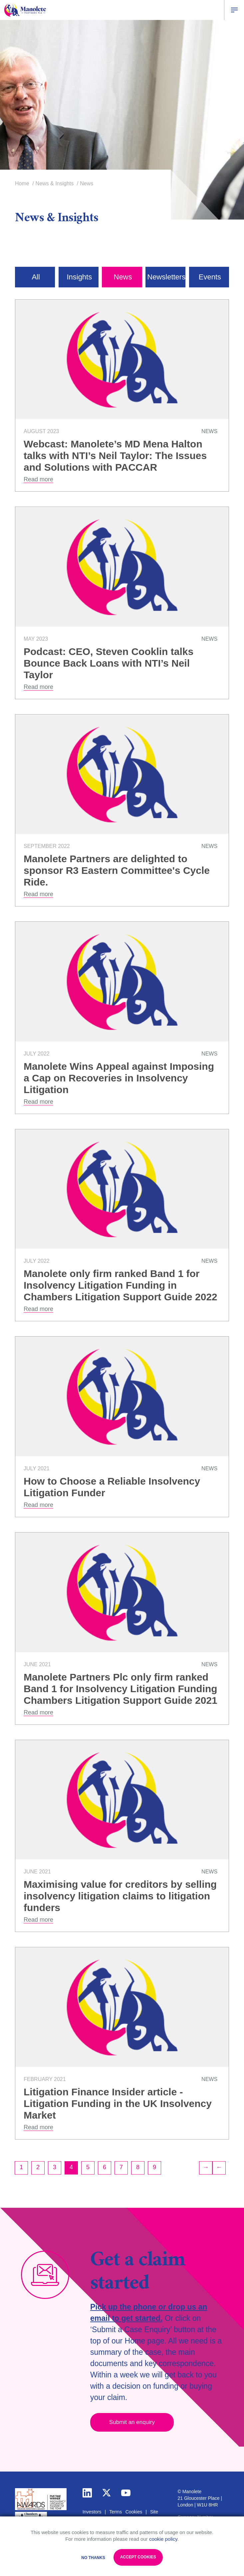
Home (22, 183)
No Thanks (93, 2557)
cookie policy (163, 2539)
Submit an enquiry (132, 2422)
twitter (106, 2492)
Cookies (133, 2511)
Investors (92, 2511)
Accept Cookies (138, 2557)
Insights (79, 277)
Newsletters (166, 277)
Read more (38, 479)
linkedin (87, 2492)
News (123, 277)
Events (210, 277)
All (36, 277)
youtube (125, 2492)
